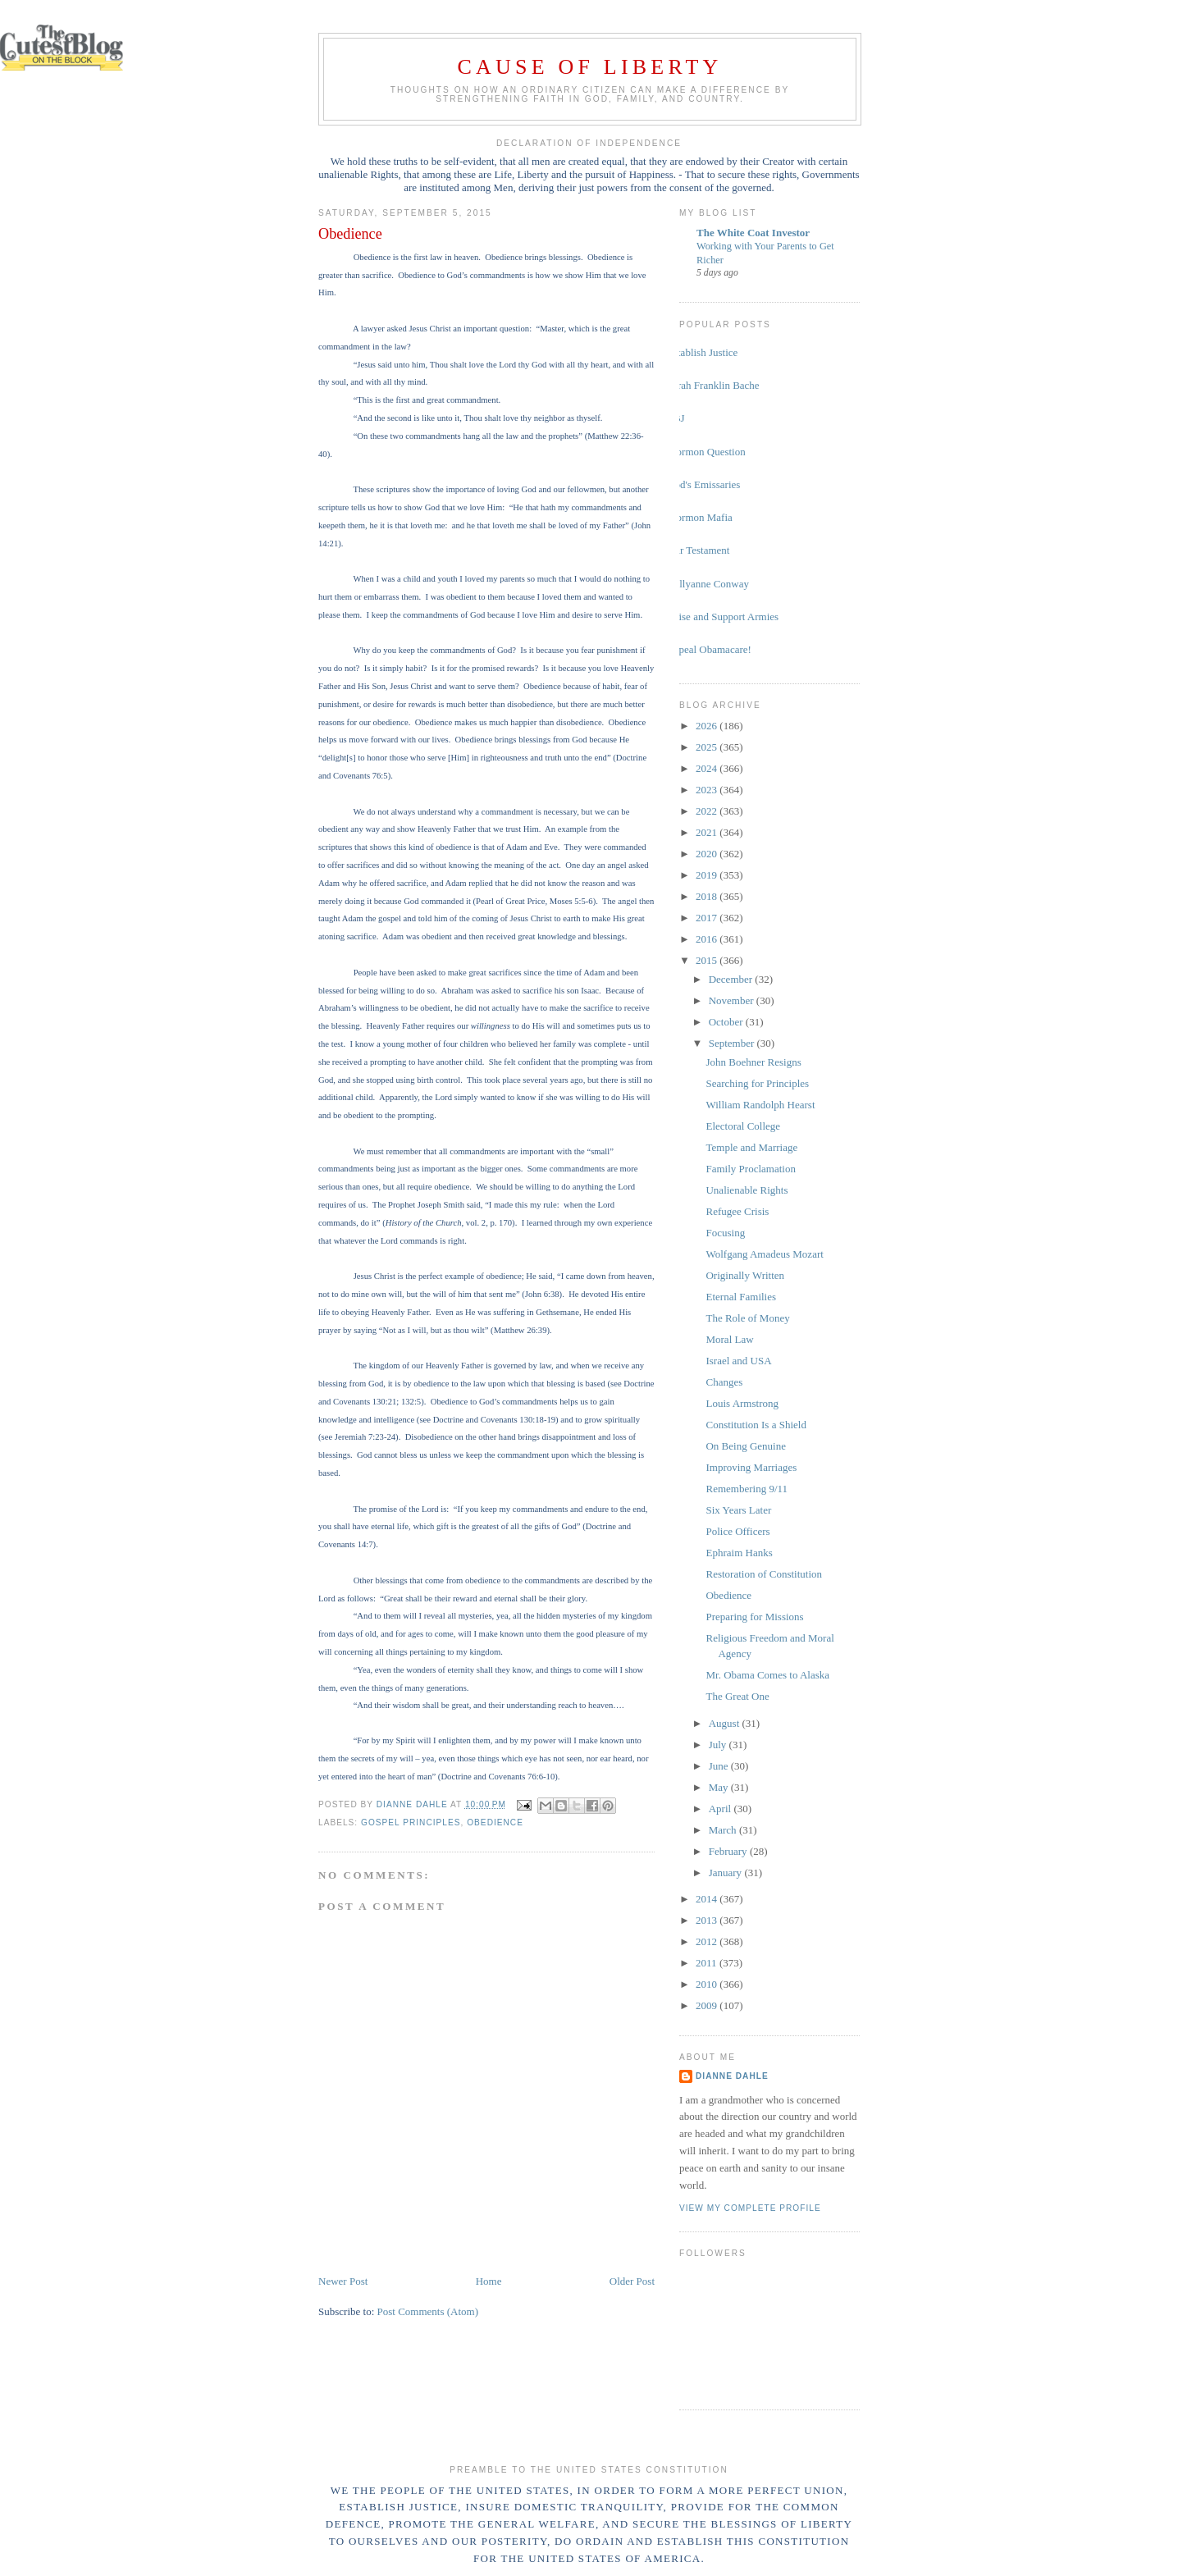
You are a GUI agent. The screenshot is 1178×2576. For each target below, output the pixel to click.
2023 (707, 789)
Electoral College (742, 1126)
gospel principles (411, 1822)
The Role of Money (747, 1318)
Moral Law (729, 1339)
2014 (707, 1899)
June (720, 1766)
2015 (707, 960)
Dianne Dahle (732, 2075)
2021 (707, 832)
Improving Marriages (751, 1467)
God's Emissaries (703, 484)
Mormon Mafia (700, 517)
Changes (723, 1382)
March (724, 1830)
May (720, 1787)
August (725, 1723)
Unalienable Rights (746, 1190)
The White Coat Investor (753, 232)
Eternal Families (740, 1296)
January (727, 1872)
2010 (707, 1984)
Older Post (632, 2281)
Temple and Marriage (751, 1147)
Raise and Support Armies (722, 616)
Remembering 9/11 (746, 1488)
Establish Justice (702, 352)
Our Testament (698, 550)
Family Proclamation (750, 1168)
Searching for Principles (757, 1083)
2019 (707, 875)
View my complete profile (750, 2208)
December (732, 979)
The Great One (737, 1696)
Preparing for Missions (754, 1616)
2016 (707, 939)
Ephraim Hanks (738, 1552)
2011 (707, 1963)
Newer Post (343, 2281)
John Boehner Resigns (753, 1062)
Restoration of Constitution (763, 1574)
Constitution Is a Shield (755, 1424)
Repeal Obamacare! (709, 649)
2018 (707, 896)
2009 (707, 2005)
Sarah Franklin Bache (713, 385)
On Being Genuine (745, 1446)
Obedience (728, 1595)
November (732, 1000)
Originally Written (744, 1275)
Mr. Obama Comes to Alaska (767, 1675)
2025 (707, 747)
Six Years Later (738, 1510)
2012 (707, 1941)
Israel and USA (738, 1360)
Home (489, 2281)
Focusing (725, 1232)
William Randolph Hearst (760, 1104)
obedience (495, 1822)
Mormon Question (706, 451)
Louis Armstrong (741, 1403)
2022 (707, 811)
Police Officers (737, 1531)
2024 (707, 768)
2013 (707, 1920)
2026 (707, 725)
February (729, 1851)
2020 (707, 853)
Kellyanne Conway (708, 584)
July (719, 1744)
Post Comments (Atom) (428, 2311)
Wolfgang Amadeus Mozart (764, 1254)
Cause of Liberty (590, 67)
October (727, 1022)
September (733, 1043)
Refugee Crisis (737, 1211)
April (721, 1808)
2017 (707, 917)
